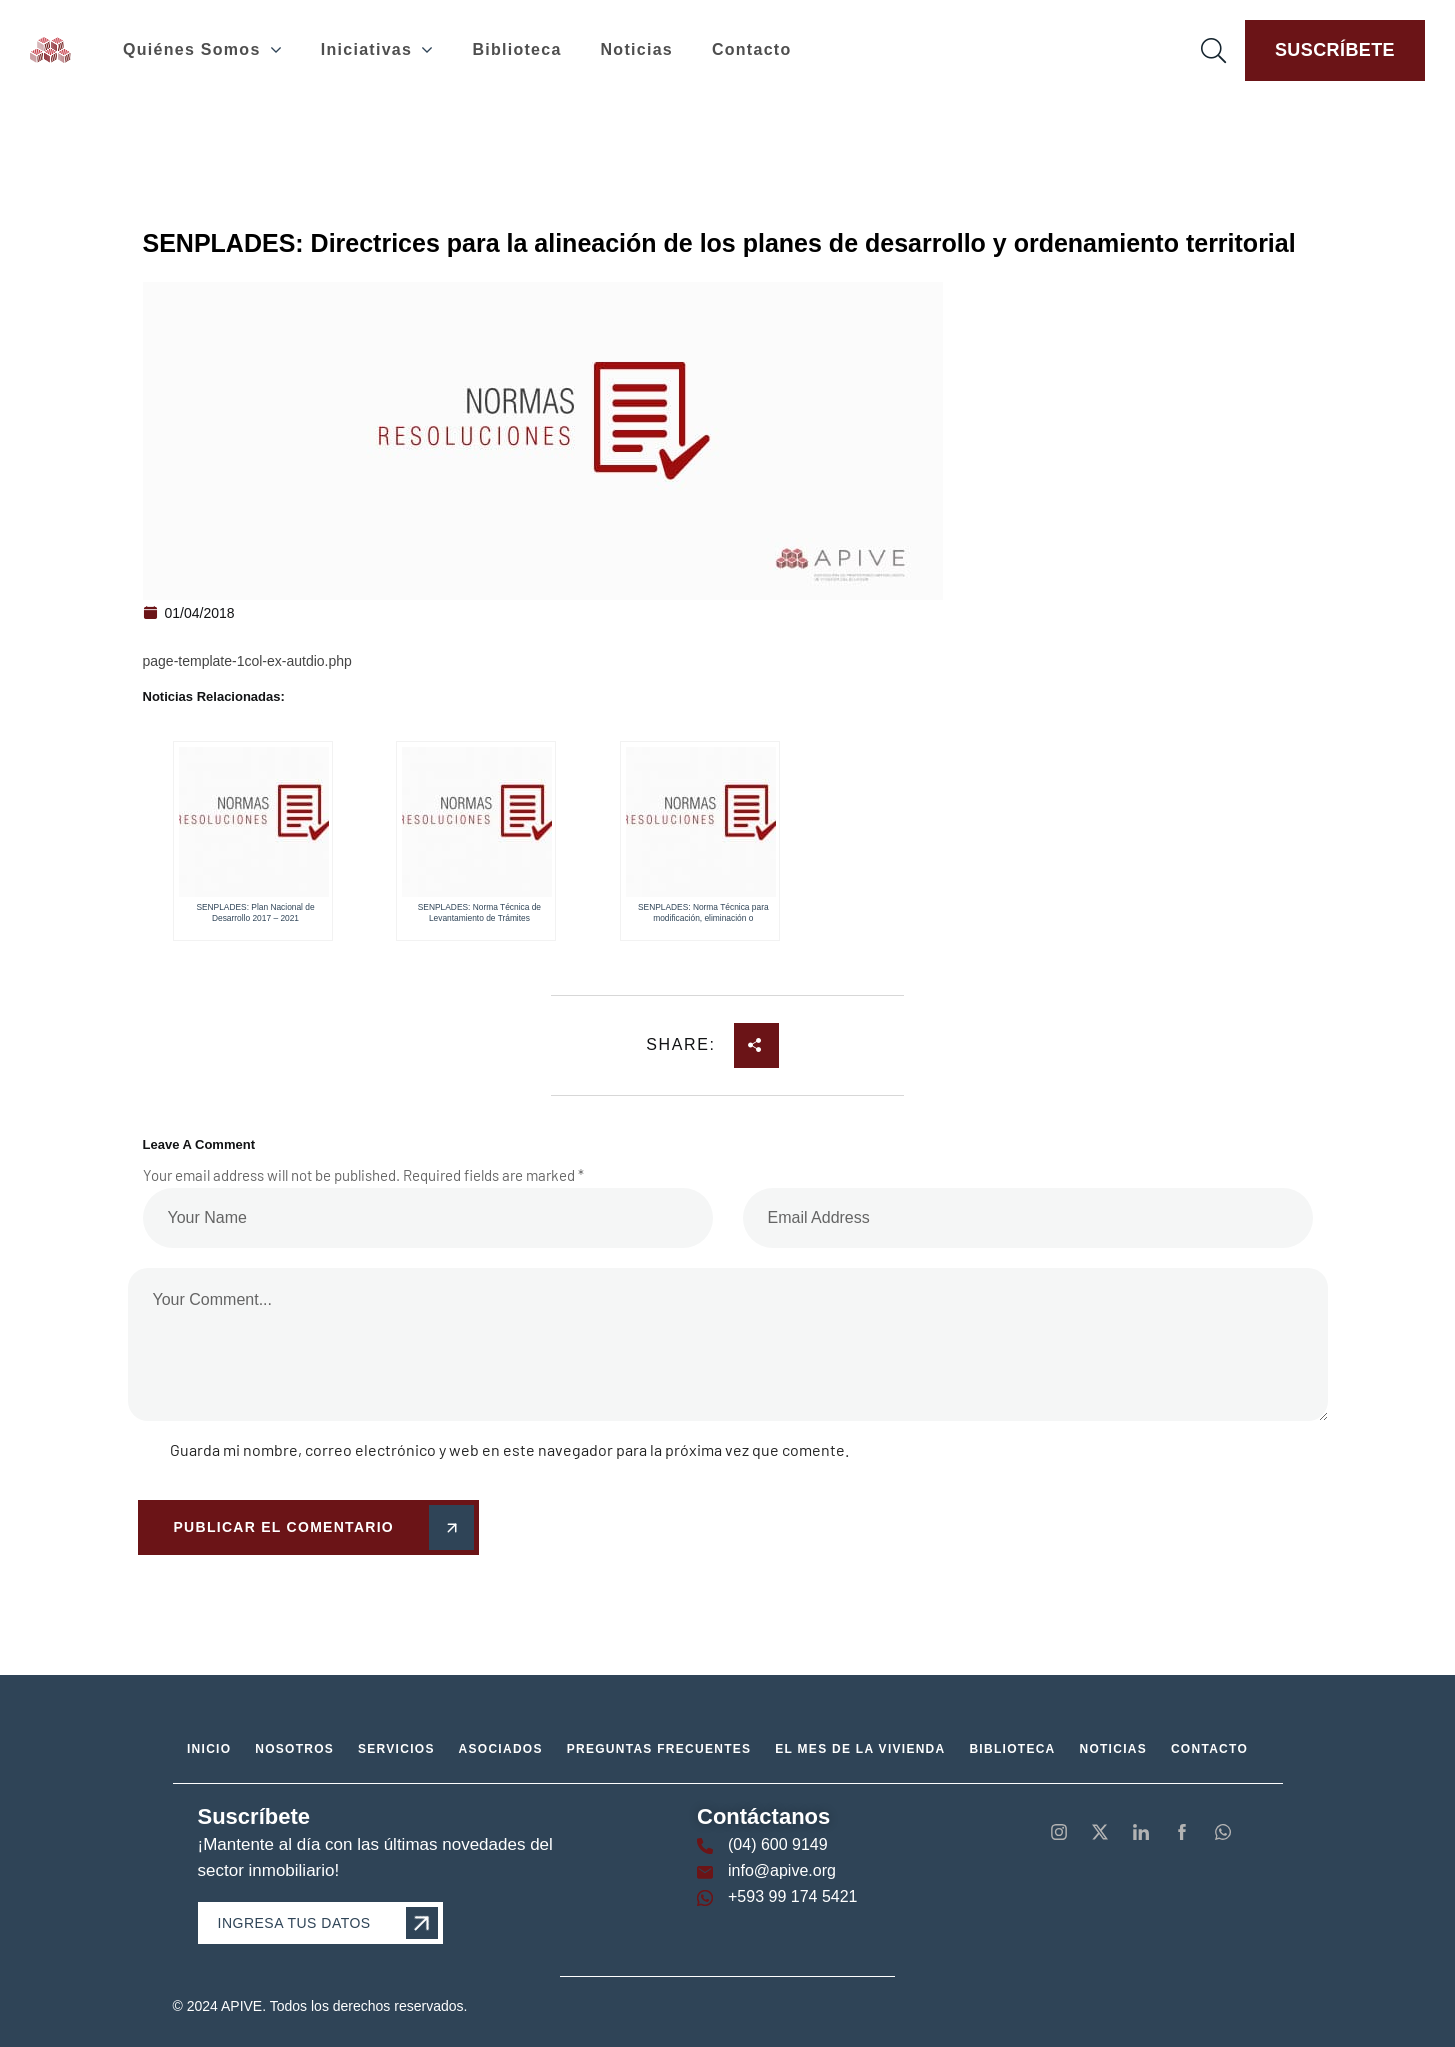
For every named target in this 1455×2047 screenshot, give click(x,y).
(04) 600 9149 (778, 1844)
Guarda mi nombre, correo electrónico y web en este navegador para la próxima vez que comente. (509, 1449)
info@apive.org (782, 1870)
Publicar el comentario (320, 1528)
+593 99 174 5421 (792, 1896)
